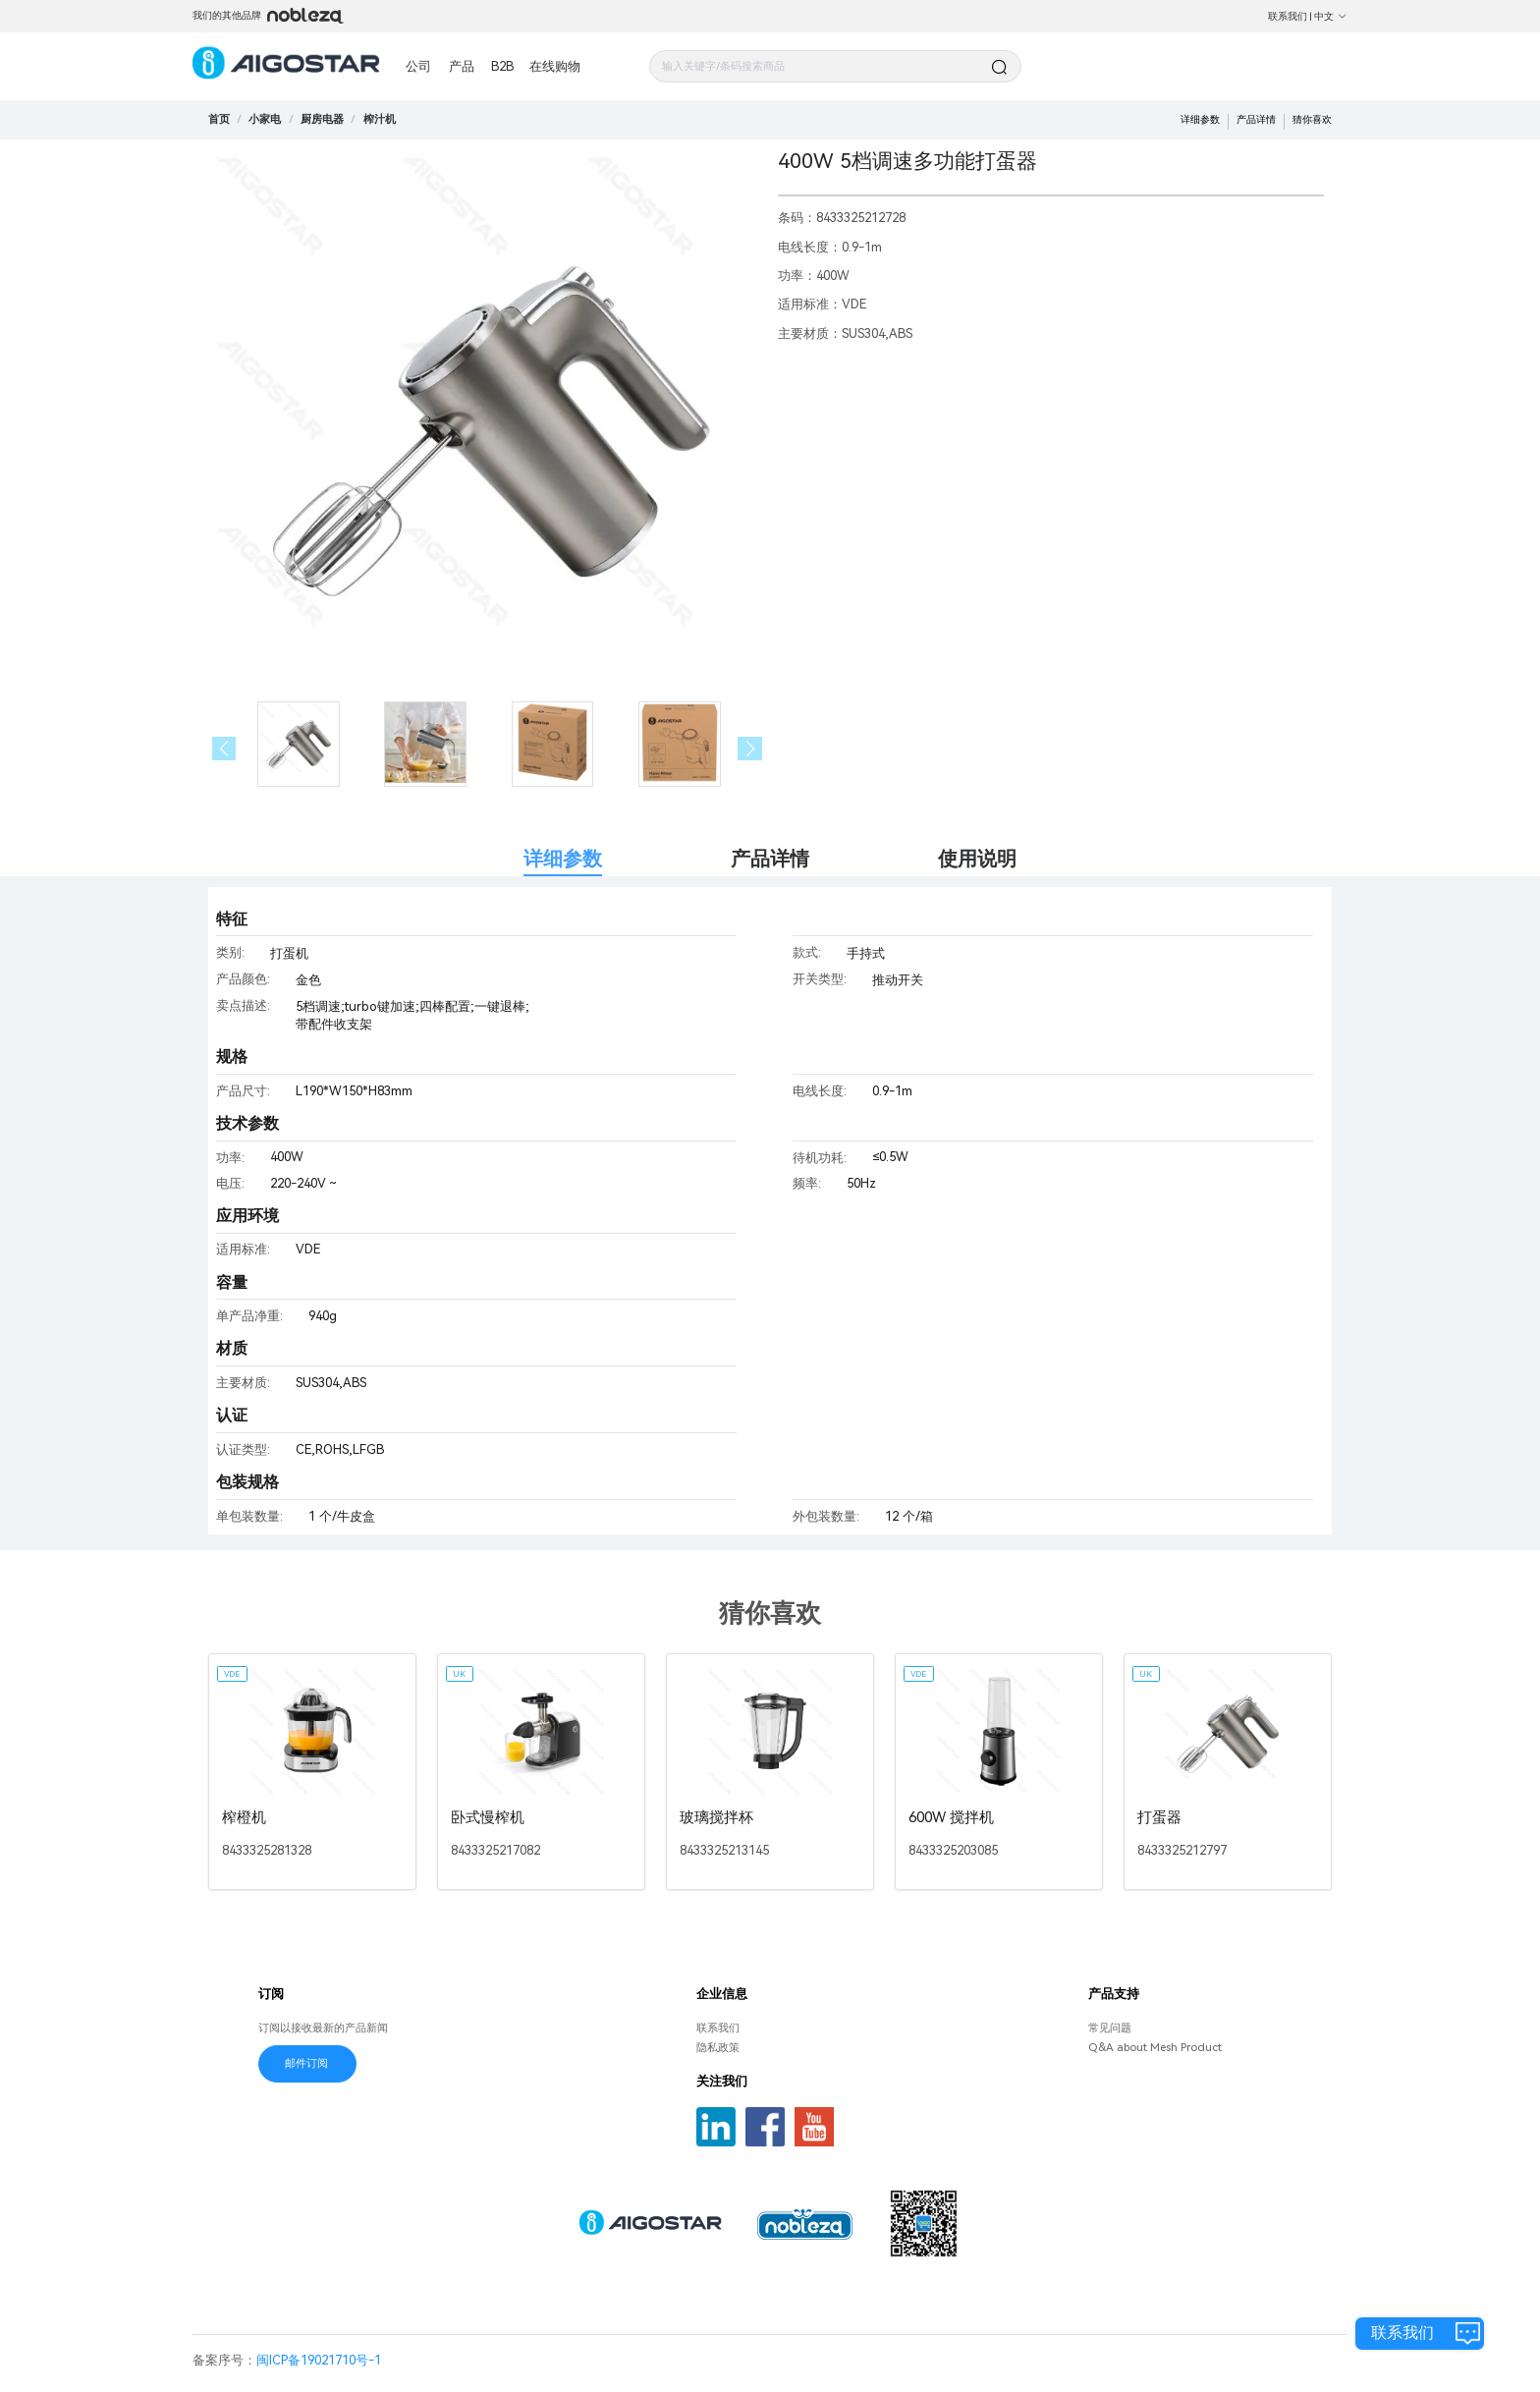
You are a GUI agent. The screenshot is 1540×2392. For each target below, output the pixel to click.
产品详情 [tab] (770, 859)
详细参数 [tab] (562, 859)
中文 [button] (1331, 16)
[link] (264, 119)
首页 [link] (219, 119)
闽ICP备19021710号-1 (318, 2360)
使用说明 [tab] (977, 859)
